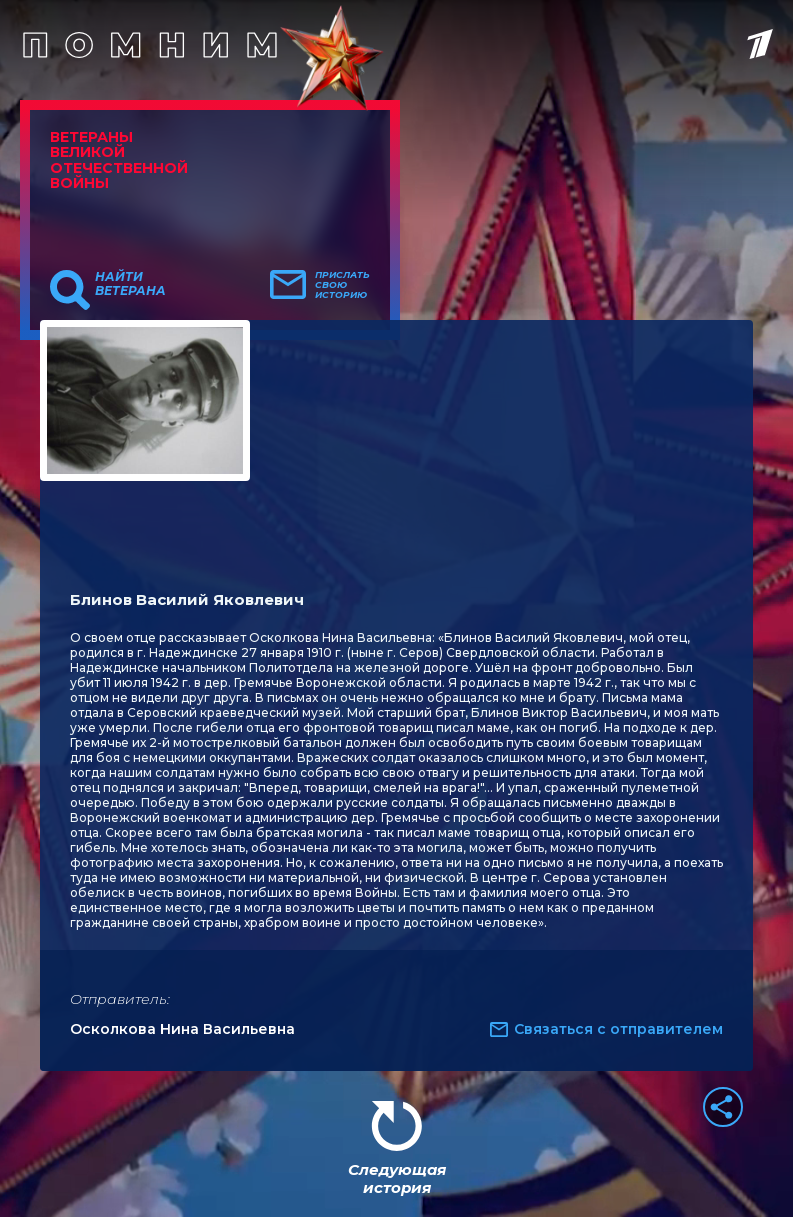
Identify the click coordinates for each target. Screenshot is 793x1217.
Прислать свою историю (342, 285)
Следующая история (397, 1178)
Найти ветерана (130, 284)
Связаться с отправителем (618, 1029)
